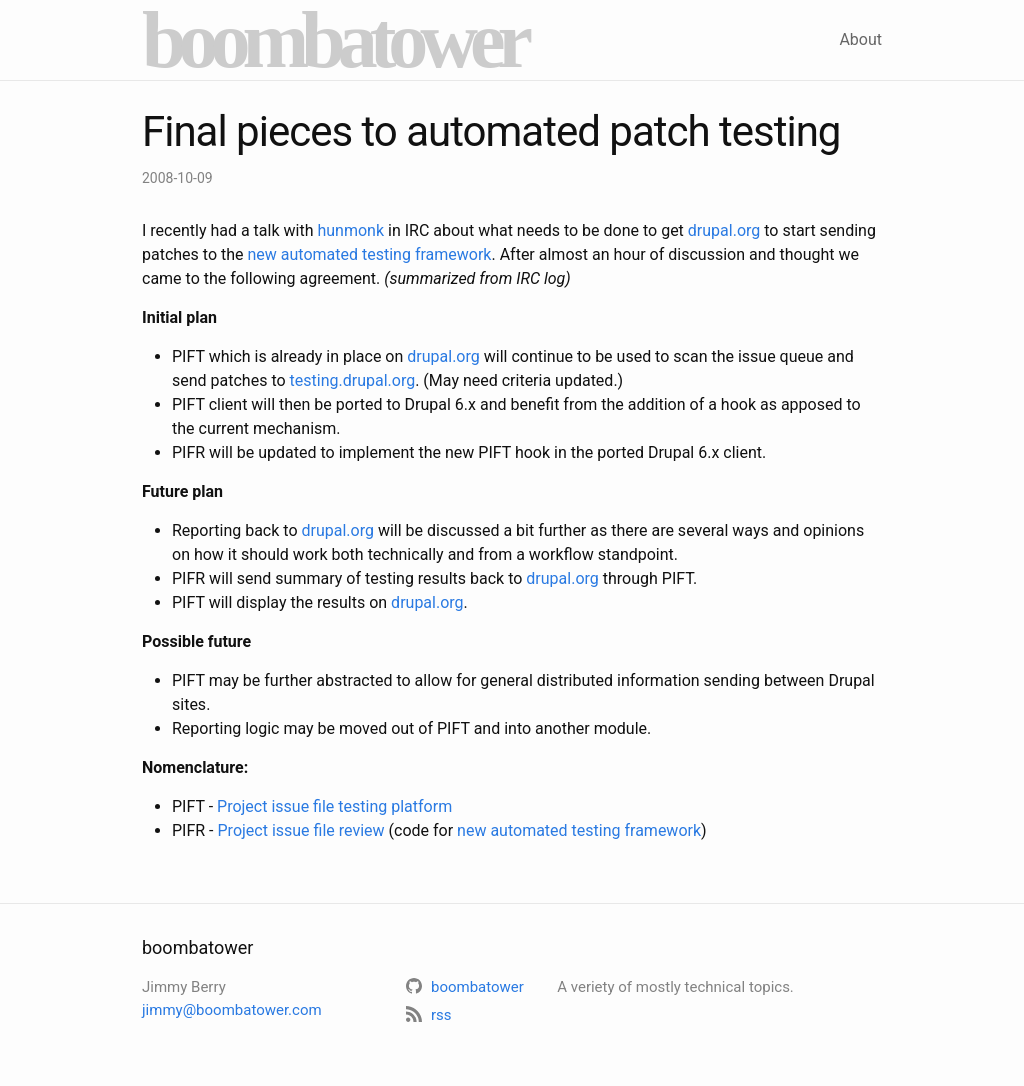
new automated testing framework (370, 254)
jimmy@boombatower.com (232, 1010)
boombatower (333, 40)
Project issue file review (301, 830)
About (860, 39)
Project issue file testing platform (334, 806)
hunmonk (350, 230)
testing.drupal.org (353, 380)
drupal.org (724, 230)
